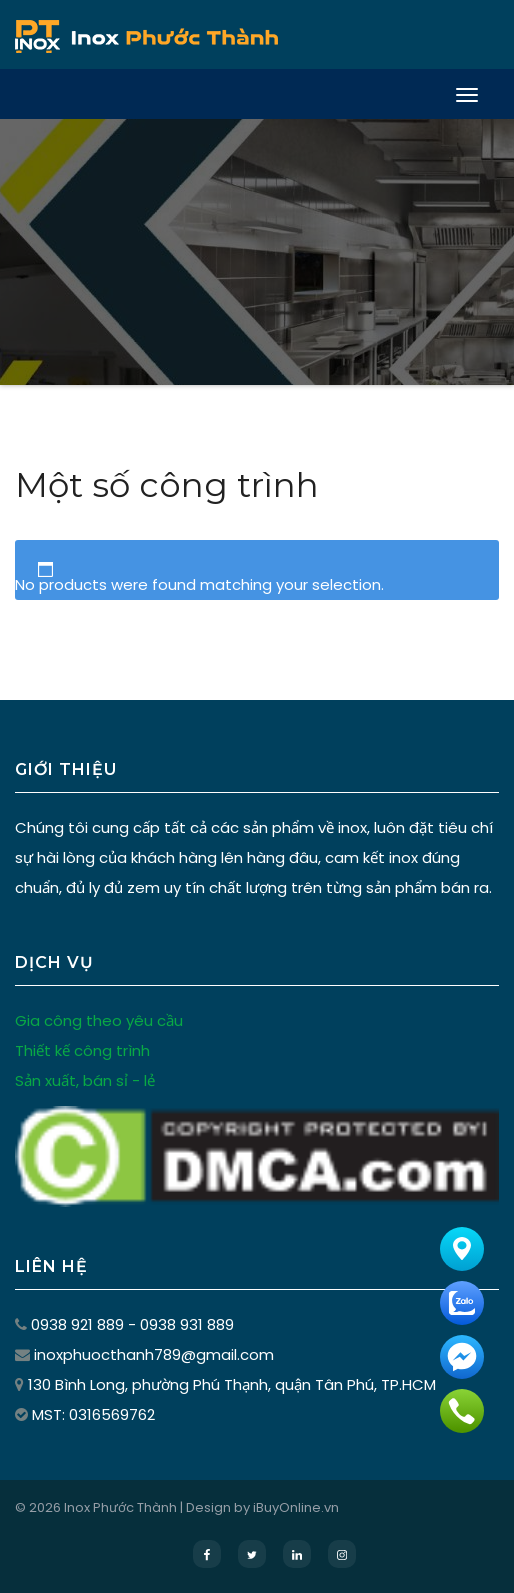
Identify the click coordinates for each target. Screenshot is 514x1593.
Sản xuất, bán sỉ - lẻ (85, 1080)
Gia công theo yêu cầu (99, 1020)
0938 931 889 (187, 1324)
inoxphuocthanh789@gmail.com (154, 1354)
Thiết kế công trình (82, 1050)
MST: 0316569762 (93, 1414)
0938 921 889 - (85, 1324)
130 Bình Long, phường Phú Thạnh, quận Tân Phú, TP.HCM (232, 1384)
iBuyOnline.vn (296, 1507)
